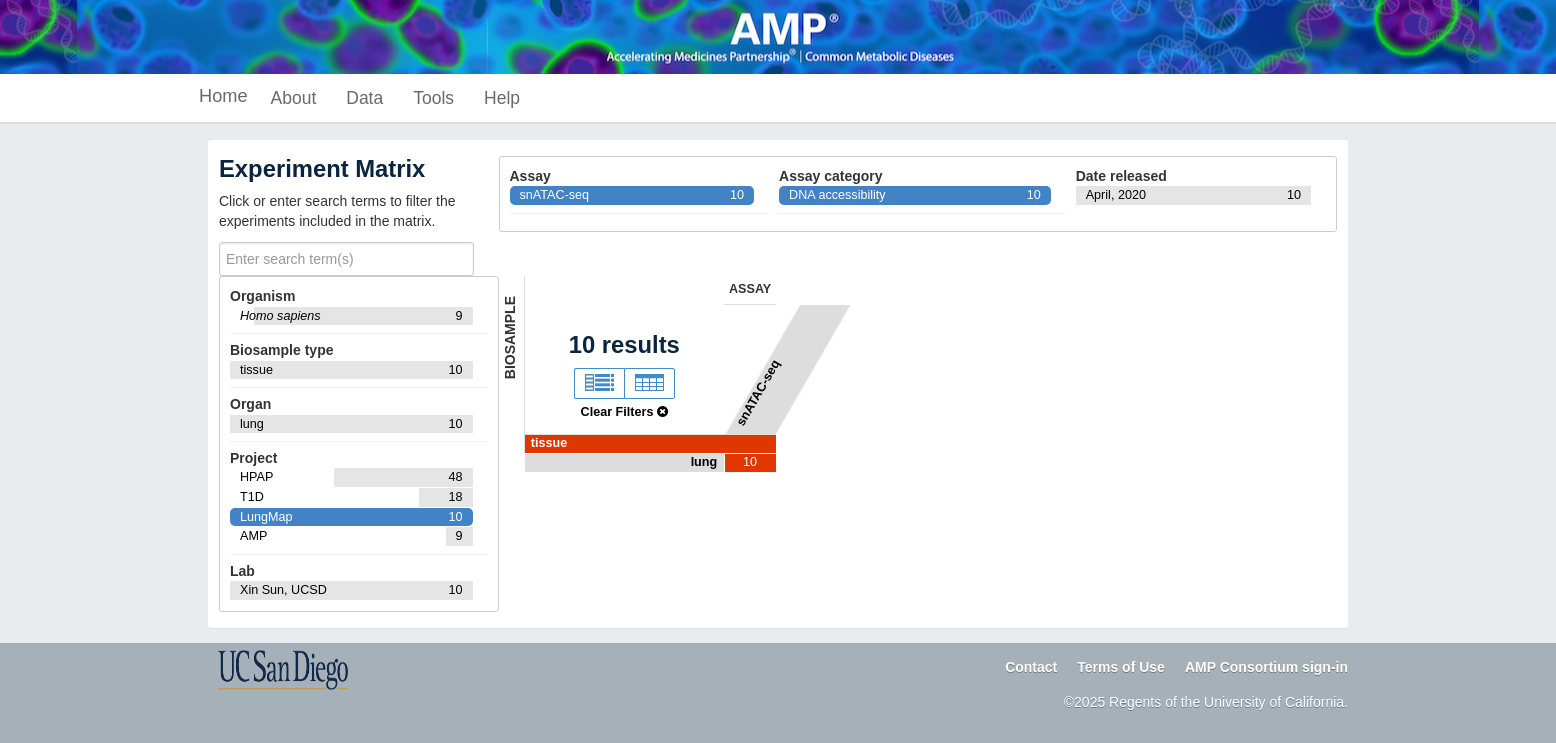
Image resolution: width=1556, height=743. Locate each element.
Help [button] (502, 98)
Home (223, 96)
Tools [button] (433, 98)
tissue (549, 443)
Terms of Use (1121, 667)
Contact (1031, 667)
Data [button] (364, 98)
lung (704, 462)
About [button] (294, 98)
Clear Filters (624, 412)
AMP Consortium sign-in (1266, 667)
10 (750, 462)
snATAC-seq (757, 392)
